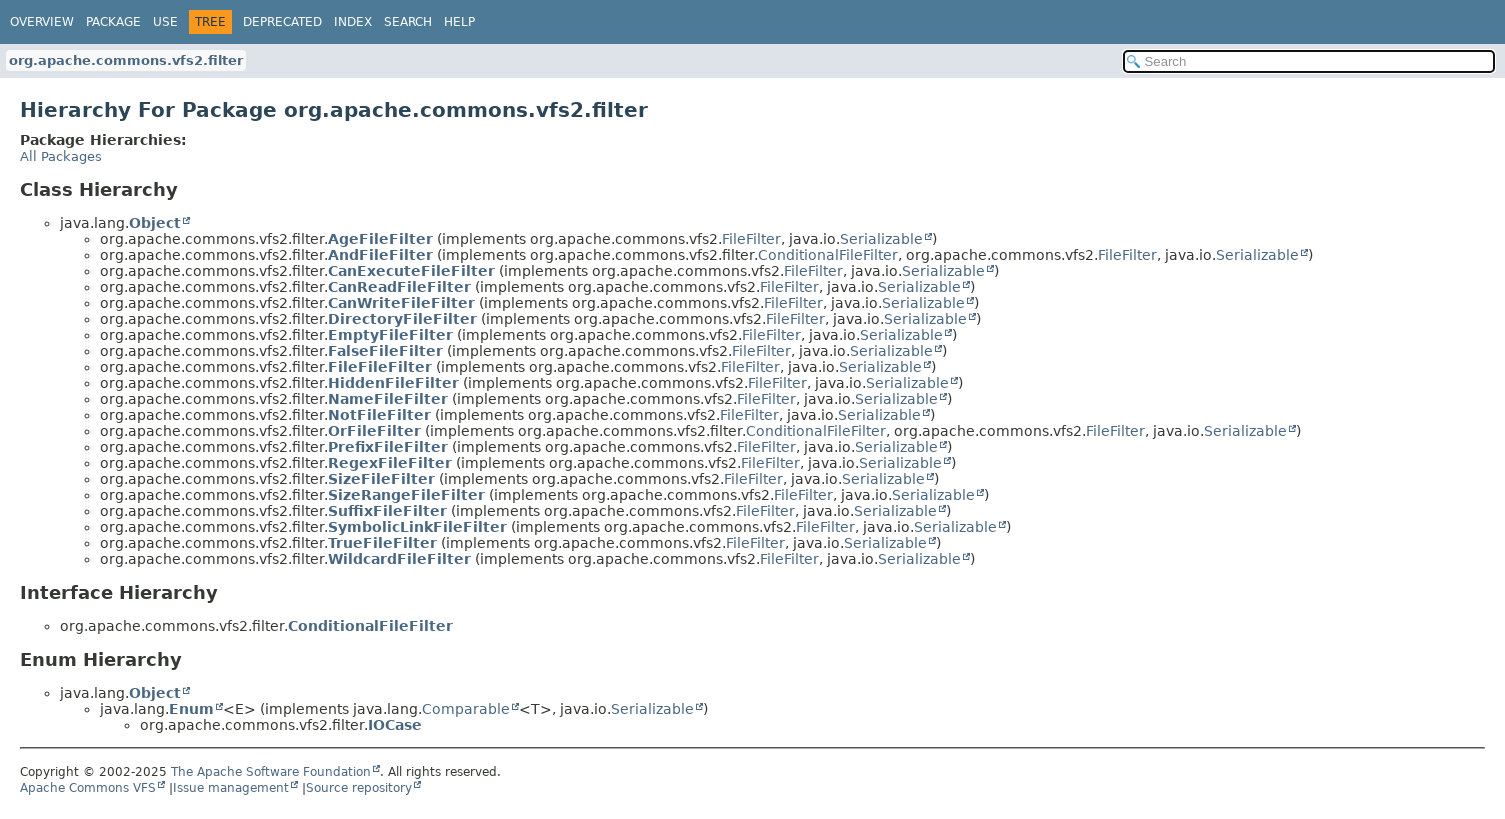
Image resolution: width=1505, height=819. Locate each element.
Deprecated (282, 22)
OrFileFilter (374, 431)
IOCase (395, 725)
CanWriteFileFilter (401, 303)
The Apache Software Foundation (271, 772)
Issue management (231, 788)
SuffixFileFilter (387, 511)
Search (408, 22)
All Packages (61, 156)
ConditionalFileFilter (828, 255)
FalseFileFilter (385, 351)
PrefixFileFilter (388, 447)
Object (155, 223)
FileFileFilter (380, 367)
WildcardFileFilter (399, 559)
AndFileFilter (380, 255)
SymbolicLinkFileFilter (417, 527)
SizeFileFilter (381, 479)
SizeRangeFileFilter (406, 495)
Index (353, 22)
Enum (191, 709)
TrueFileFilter (382, 543)
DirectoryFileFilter (402, 319)
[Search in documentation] (1309, 61)
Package (113, 22)
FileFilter (751, 239)
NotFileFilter (379, 415)
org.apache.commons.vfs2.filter (126, 60)
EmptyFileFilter (390, 335)
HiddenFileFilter (393, 383)
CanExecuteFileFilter (411, 271)
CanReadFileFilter (399, 287)
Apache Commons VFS (88, 788)
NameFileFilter (388, 399)
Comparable (466, 709)
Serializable (881, 239)
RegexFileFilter (390, 463)
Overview (42, 22)
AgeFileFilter (380, 239)
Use (165, 22)
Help (459, 22)
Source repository (359, 788)
